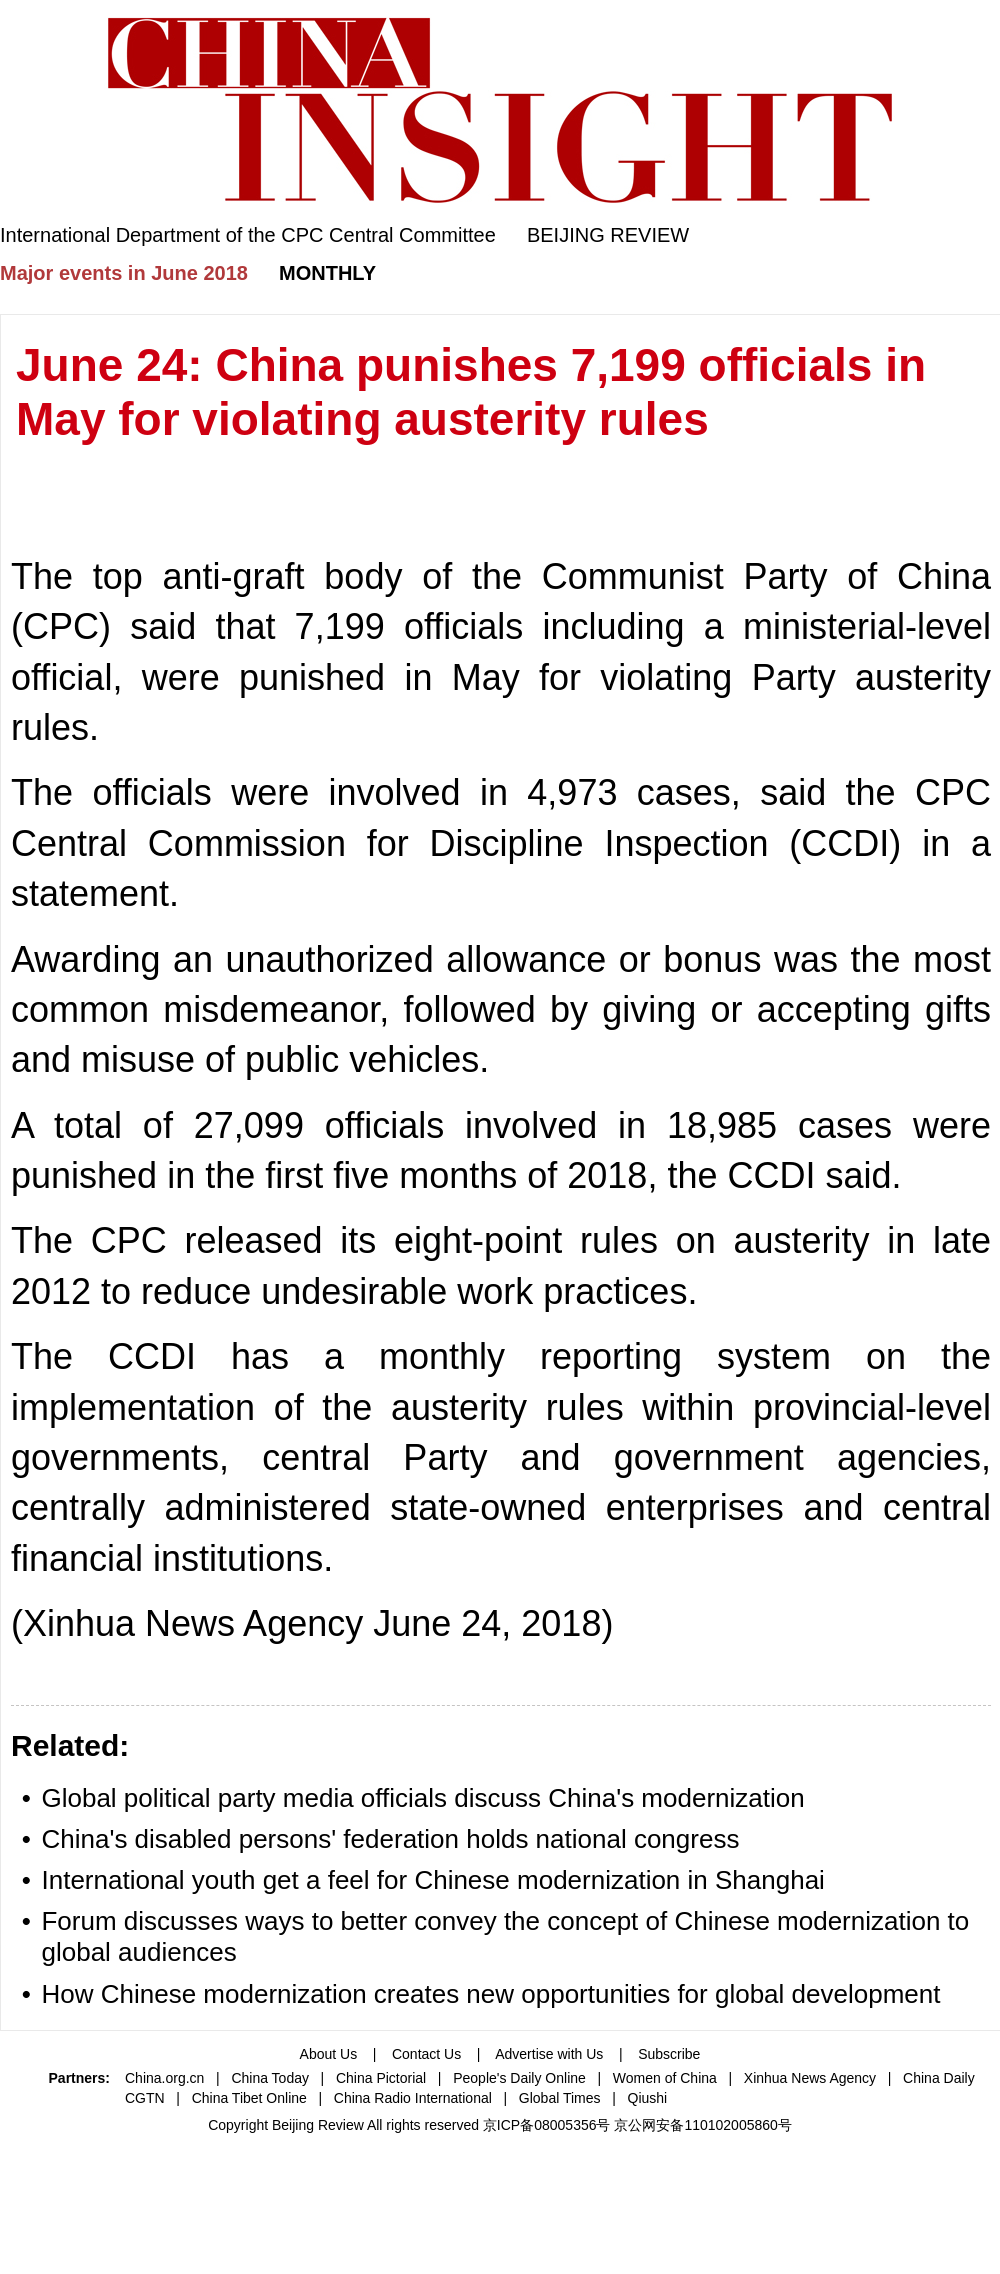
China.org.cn (164, 2078)
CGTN (145, 2098)
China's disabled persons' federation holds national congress (390, 1839)
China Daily (939, 2078)
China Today (270, 2078)
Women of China (665, 2078)
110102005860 (730, 2125)
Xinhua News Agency (810, 2078)
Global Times (560, 2098)
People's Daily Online (519, 2078)
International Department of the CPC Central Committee (248, 235)
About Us (329, 2054)
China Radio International (413, 2098)
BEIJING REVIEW (608, 235)
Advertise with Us (549, 2054)
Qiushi (648, 2098)
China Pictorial (381, 2078)
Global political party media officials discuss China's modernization (422, 1798)
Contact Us (426, 2054)
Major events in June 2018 (124, 273)
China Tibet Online (249, 2098)
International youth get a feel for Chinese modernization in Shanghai (432, 1880)
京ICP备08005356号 (547, 2125)
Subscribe (669, 2054)
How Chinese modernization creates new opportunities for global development (490, 1994)
